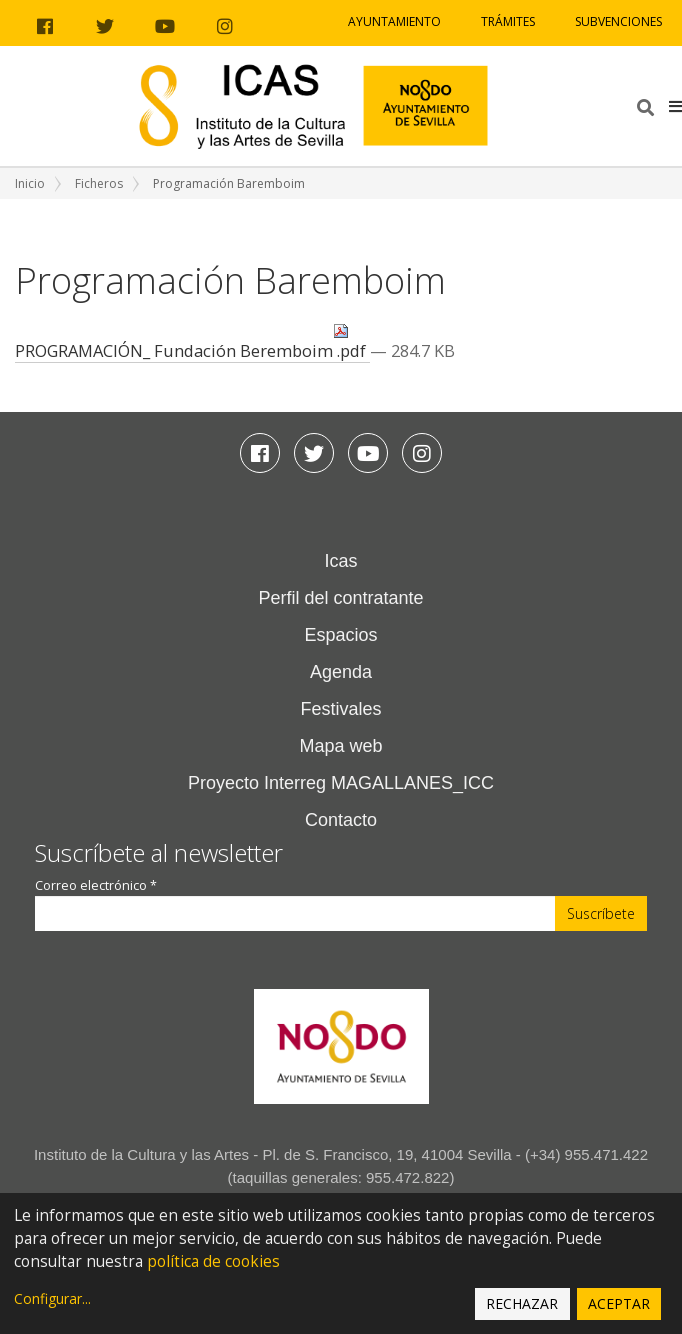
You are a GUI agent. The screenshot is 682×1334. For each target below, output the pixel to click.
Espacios (340, 635)
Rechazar (522, 1303)
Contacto (341, 820)
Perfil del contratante (340, 598)
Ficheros (99, 183)
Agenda (341, 672)
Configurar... (52, 1298)
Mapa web (340, 746)
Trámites (508, 21)
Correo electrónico (96, 885)
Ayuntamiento (394, 21)
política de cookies (213, 1261)
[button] (675, 106)
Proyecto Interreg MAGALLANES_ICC (341, 783)
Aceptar (619, 1303)
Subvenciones (618, 21)
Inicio (30, 183)
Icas (340, 561)
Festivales (340, 709)
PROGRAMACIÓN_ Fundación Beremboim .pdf (192, 342)
